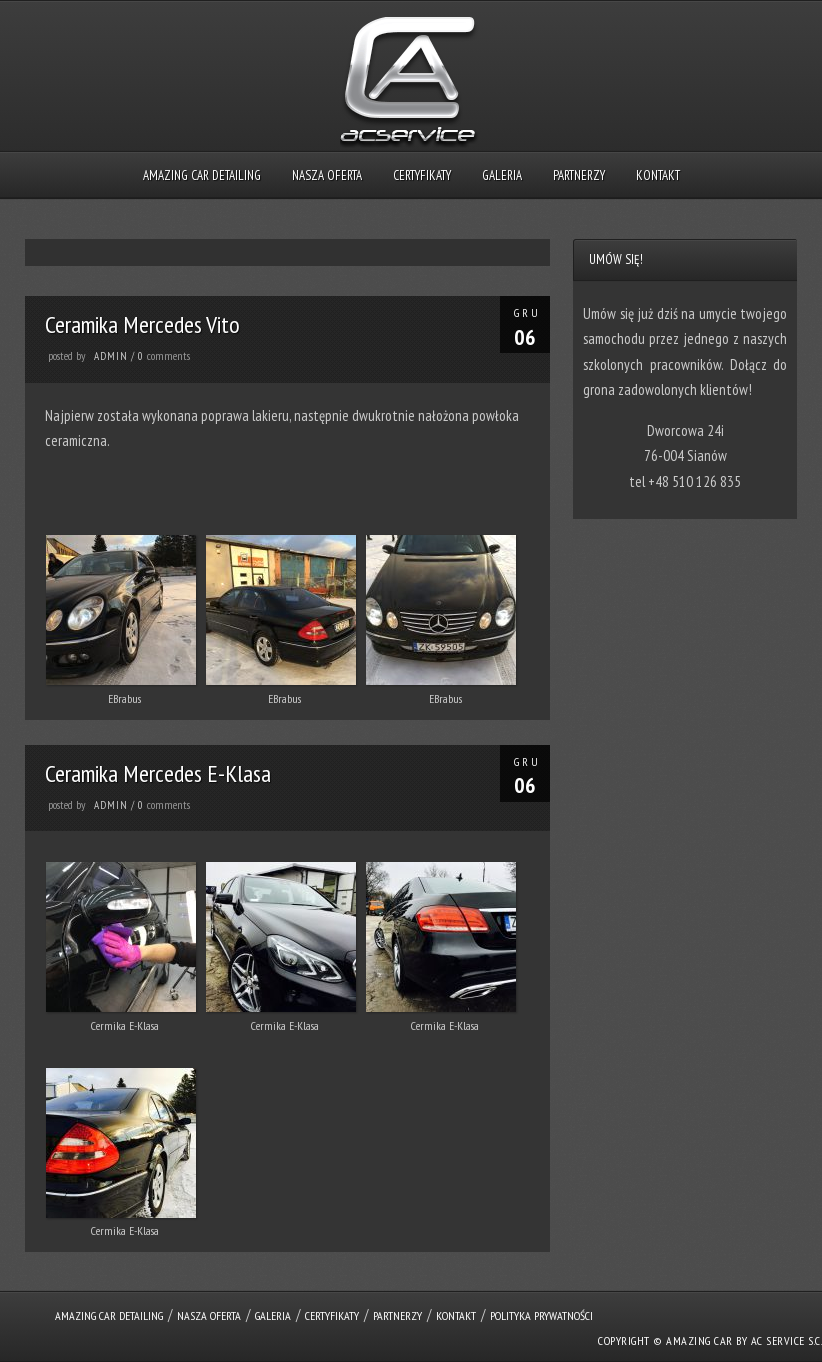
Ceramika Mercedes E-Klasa (158, 773)
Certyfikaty (422, 175)
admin (111, 356)
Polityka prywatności (541, 1315)
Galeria (502, 175)
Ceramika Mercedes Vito (142, 324)
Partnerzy (579, 175)
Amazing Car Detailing (202, 175)
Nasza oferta (327, 175)
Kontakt (658, 175)
